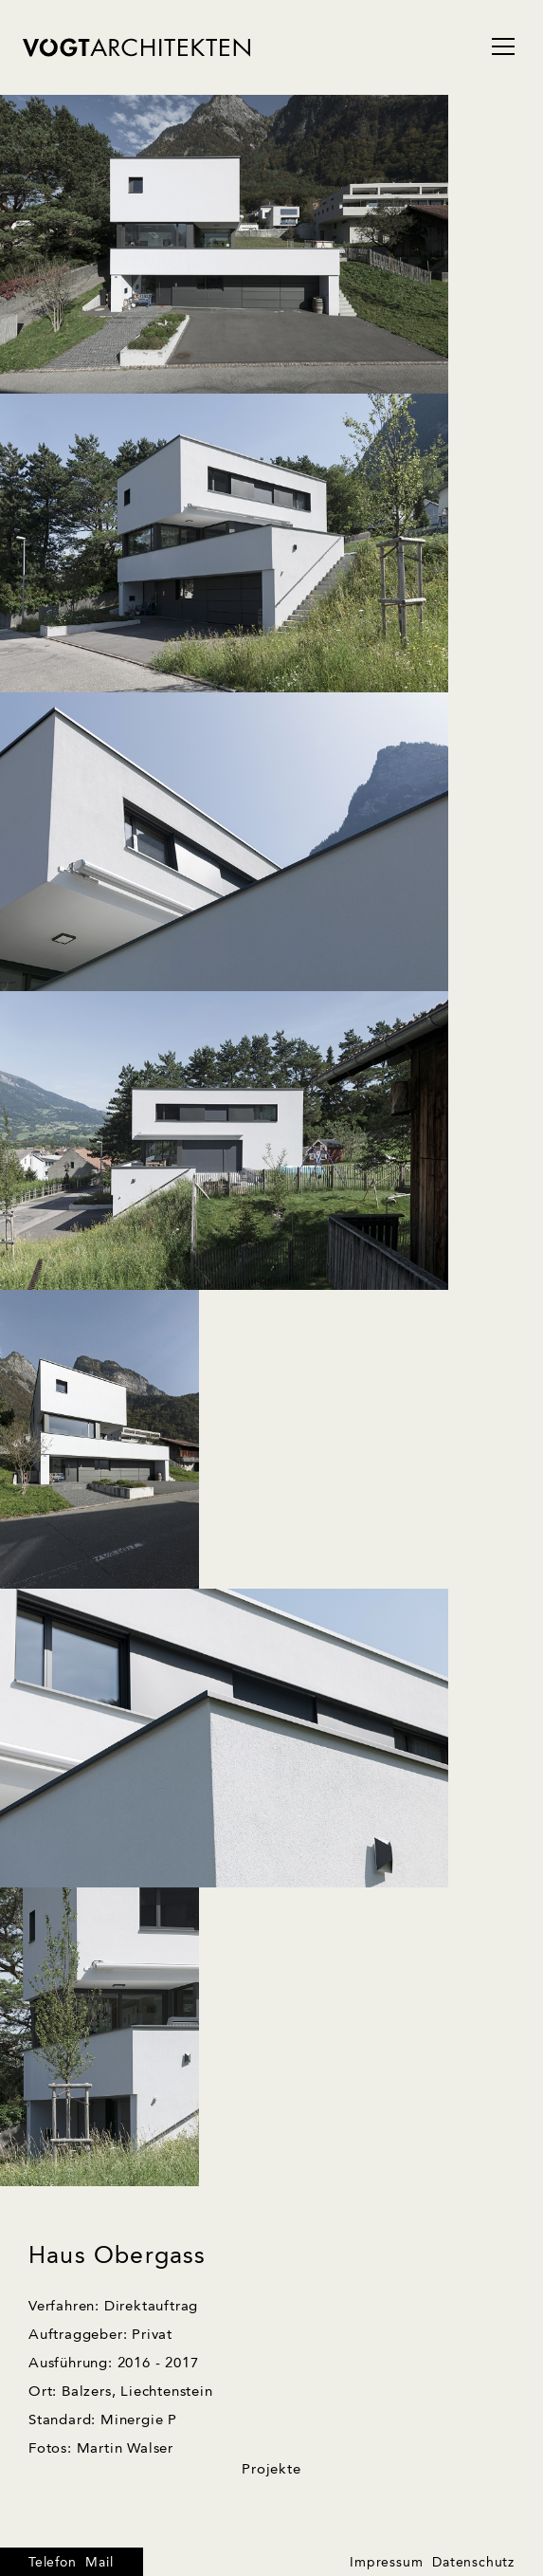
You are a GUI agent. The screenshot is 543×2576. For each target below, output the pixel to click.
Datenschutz (473, 2562)
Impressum (386, 2562)
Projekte (271, 2470)
